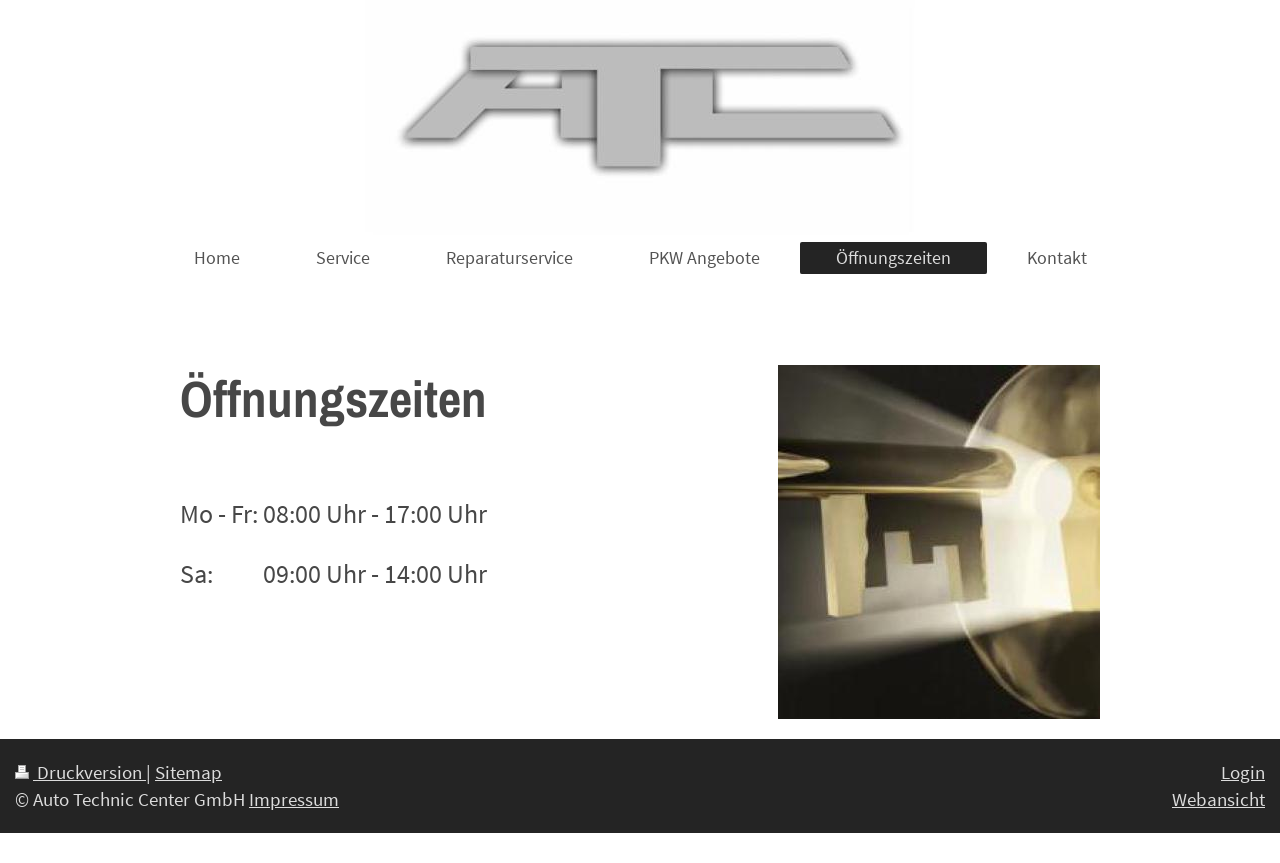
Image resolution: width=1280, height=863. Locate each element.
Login (1243, 772)
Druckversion (80, 772)
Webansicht (1218, 799)
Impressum (294, 799)
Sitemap (188, 772)
